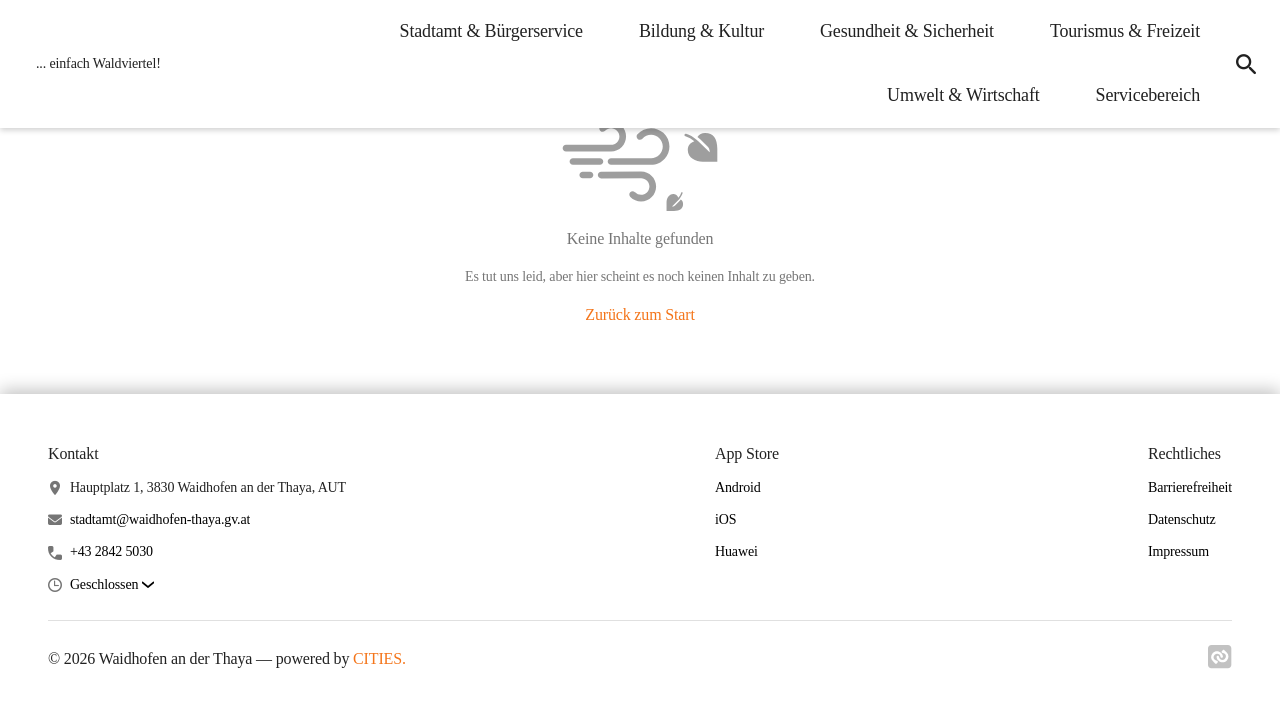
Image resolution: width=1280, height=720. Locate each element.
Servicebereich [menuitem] (1148, 95)
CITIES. (379, 658)
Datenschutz (1182, 519)
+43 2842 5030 (111, 551)
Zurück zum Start (639, 314)
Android (738, 487)
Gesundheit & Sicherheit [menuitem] (907, 31)
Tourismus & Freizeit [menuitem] (1125, 31)
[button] (112, 585)
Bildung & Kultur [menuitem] (701, 31)
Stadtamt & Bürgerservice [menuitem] (491, 31)
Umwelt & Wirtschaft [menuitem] (963, 95)
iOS (725, 519)
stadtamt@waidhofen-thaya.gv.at (160, 519)
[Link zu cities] (1220, 663)
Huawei (736, 551)
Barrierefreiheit (1190, 487)
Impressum (1178, 551)
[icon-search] (1246, 64)
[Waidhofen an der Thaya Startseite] (92, 64)
